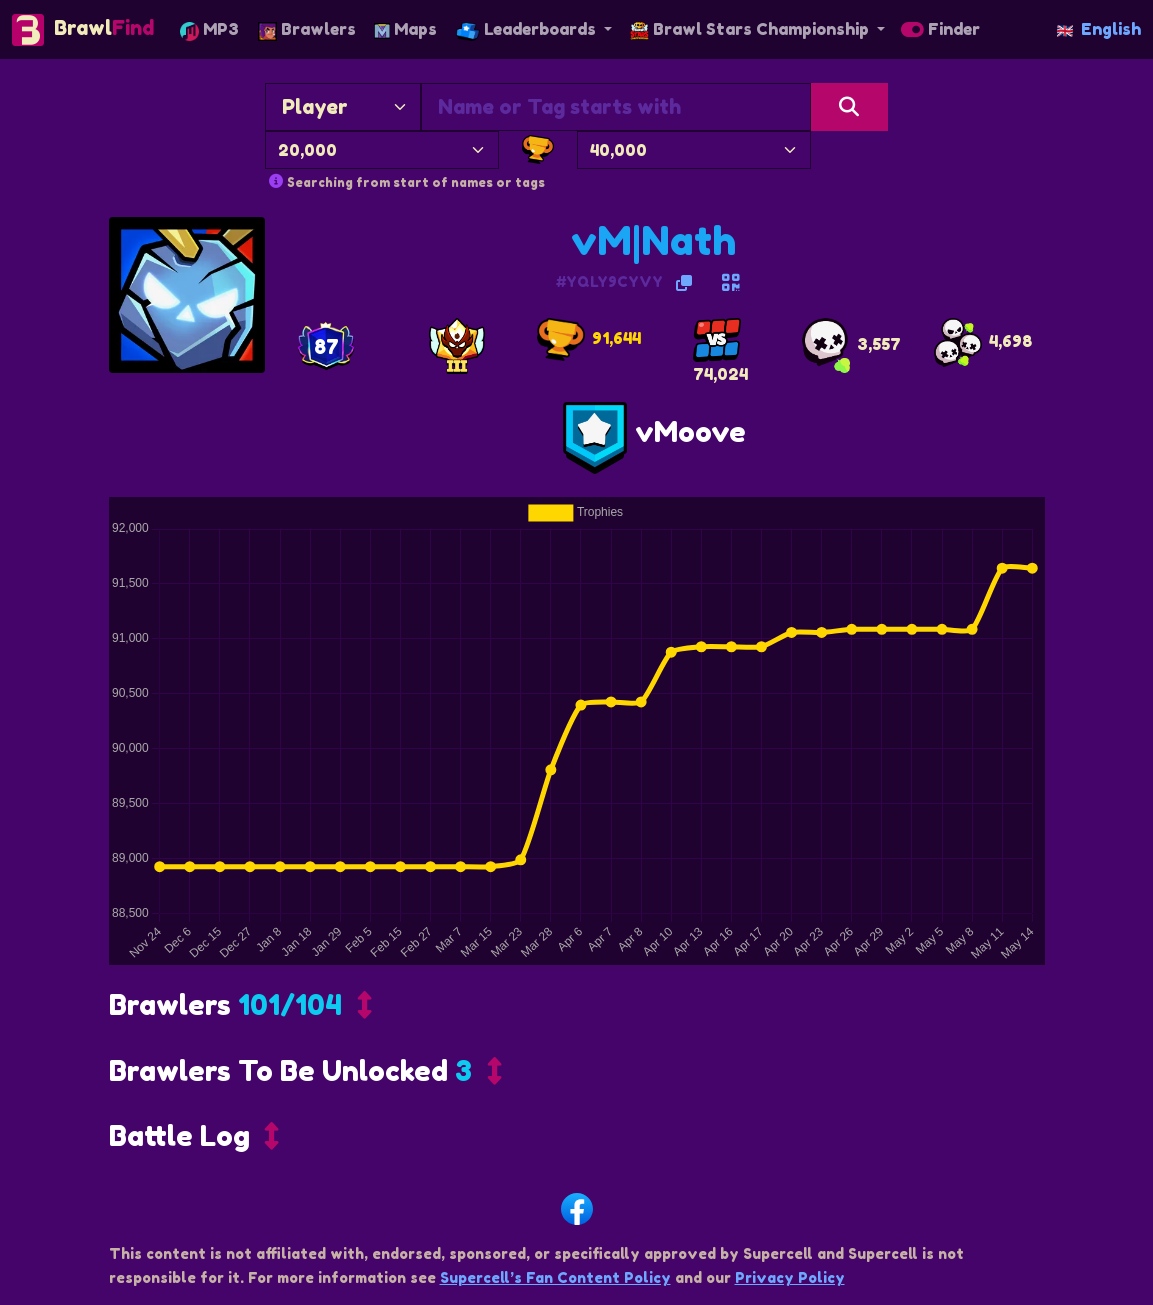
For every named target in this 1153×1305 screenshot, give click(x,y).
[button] (240, 1009)
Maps (405, 29)
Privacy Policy (790, 1277)
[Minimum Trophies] (382, 150)
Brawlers (307, 29)
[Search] (850, 107)
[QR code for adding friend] (731, 283)
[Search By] (343, 107)
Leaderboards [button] (528, 29)
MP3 (209, 29)
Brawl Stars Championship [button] (751, 29)
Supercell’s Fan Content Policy (555, 1277)
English (1099, 29)
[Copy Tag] (684, 283)
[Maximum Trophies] (694, 150)
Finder (940, 29)
